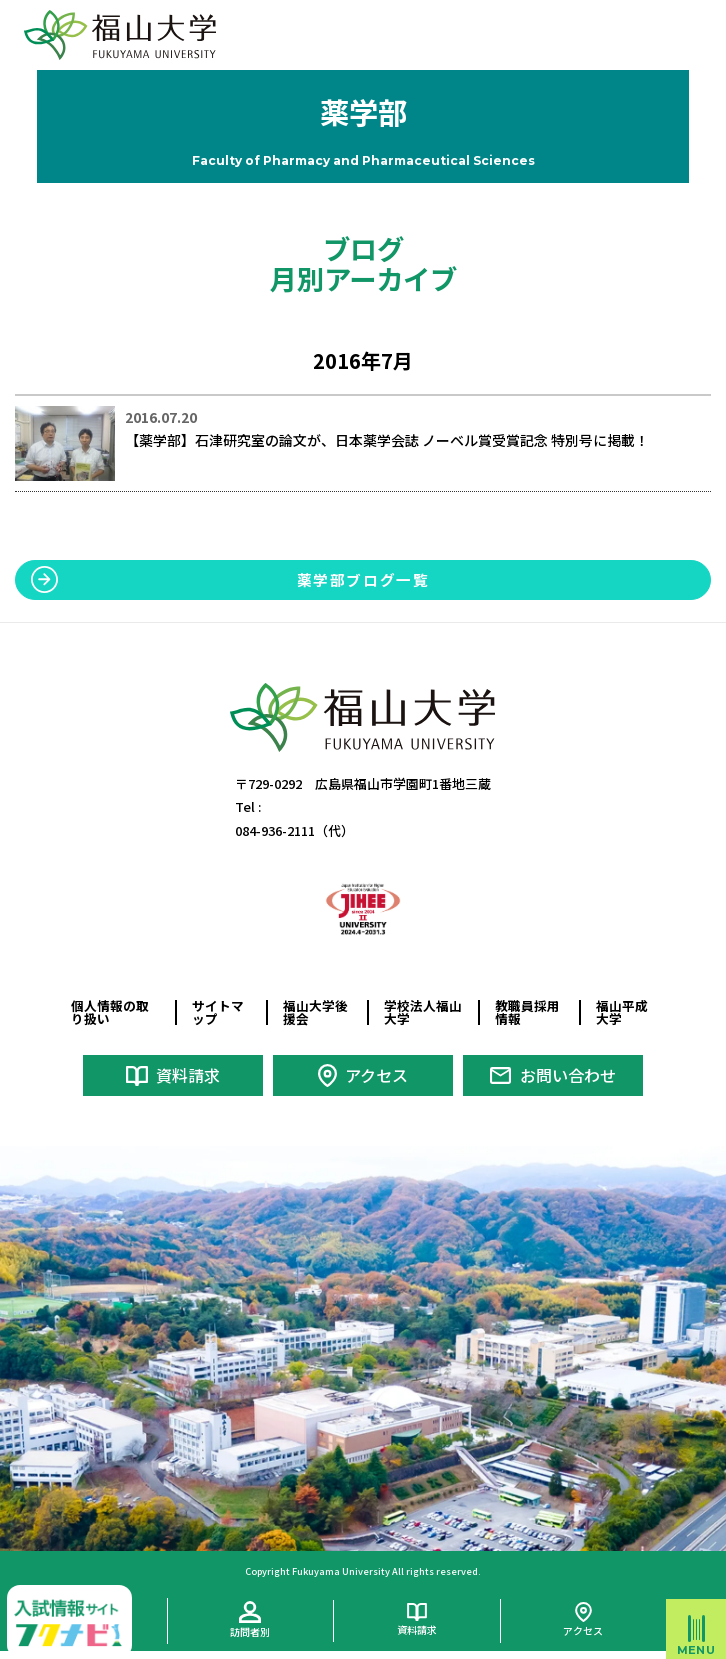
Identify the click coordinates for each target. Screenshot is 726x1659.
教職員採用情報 (527, 1012)
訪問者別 (250, 1631)
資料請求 (188, 1075)
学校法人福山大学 (423, 1012)
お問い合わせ (568, 1075)
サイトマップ (218, 1012)
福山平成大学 (622, 1012)
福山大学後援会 (315, 1012)
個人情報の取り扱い (110, 1012)
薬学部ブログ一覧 (363, 579)
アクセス (376, 1075)
